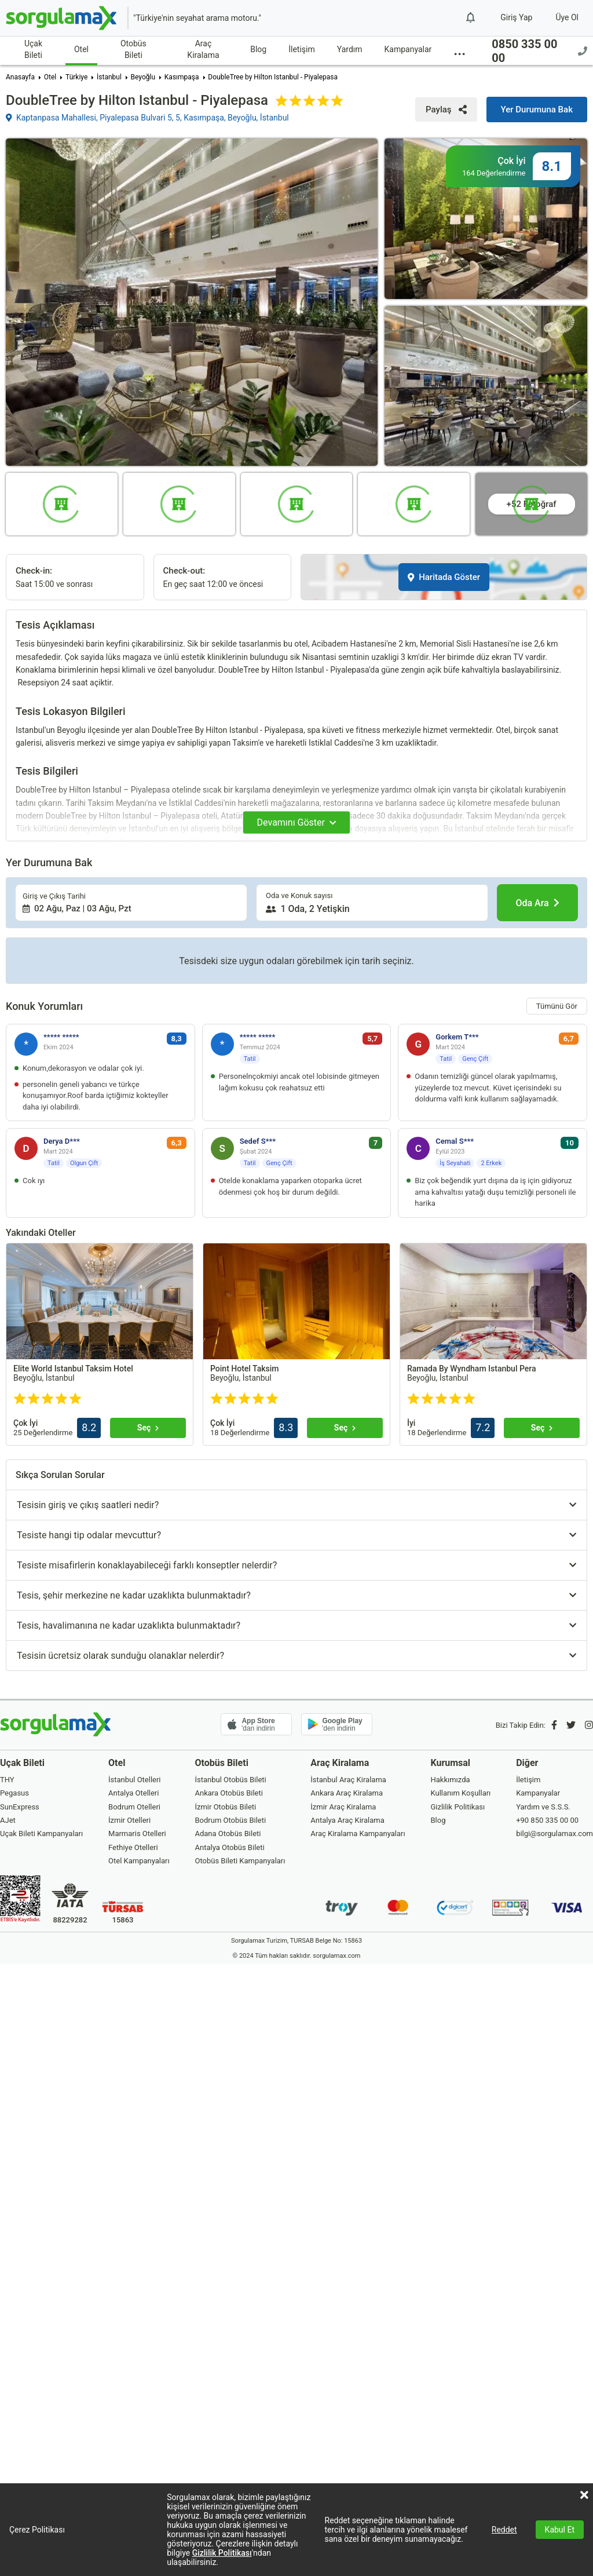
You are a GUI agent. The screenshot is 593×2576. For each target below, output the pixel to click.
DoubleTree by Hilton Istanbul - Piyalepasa (273, 77)
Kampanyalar (408, 49)
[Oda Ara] (537, 902)
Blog (258, 49)
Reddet (504, 2529)
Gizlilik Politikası (222, 2552)
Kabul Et (559, 2529)
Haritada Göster (444, 577)
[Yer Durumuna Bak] (536, 109)
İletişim (301, 49)
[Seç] (148, 1428)
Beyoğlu (143, 77)
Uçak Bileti (33, 49)
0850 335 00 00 (539, 51)
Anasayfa (20, 77)
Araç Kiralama (203, 49)
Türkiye (76, 77)
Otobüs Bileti (133, 49)
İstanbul (109, 77)
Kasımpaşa (181, 77)
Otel (81, 49)
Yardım (350, 49)
